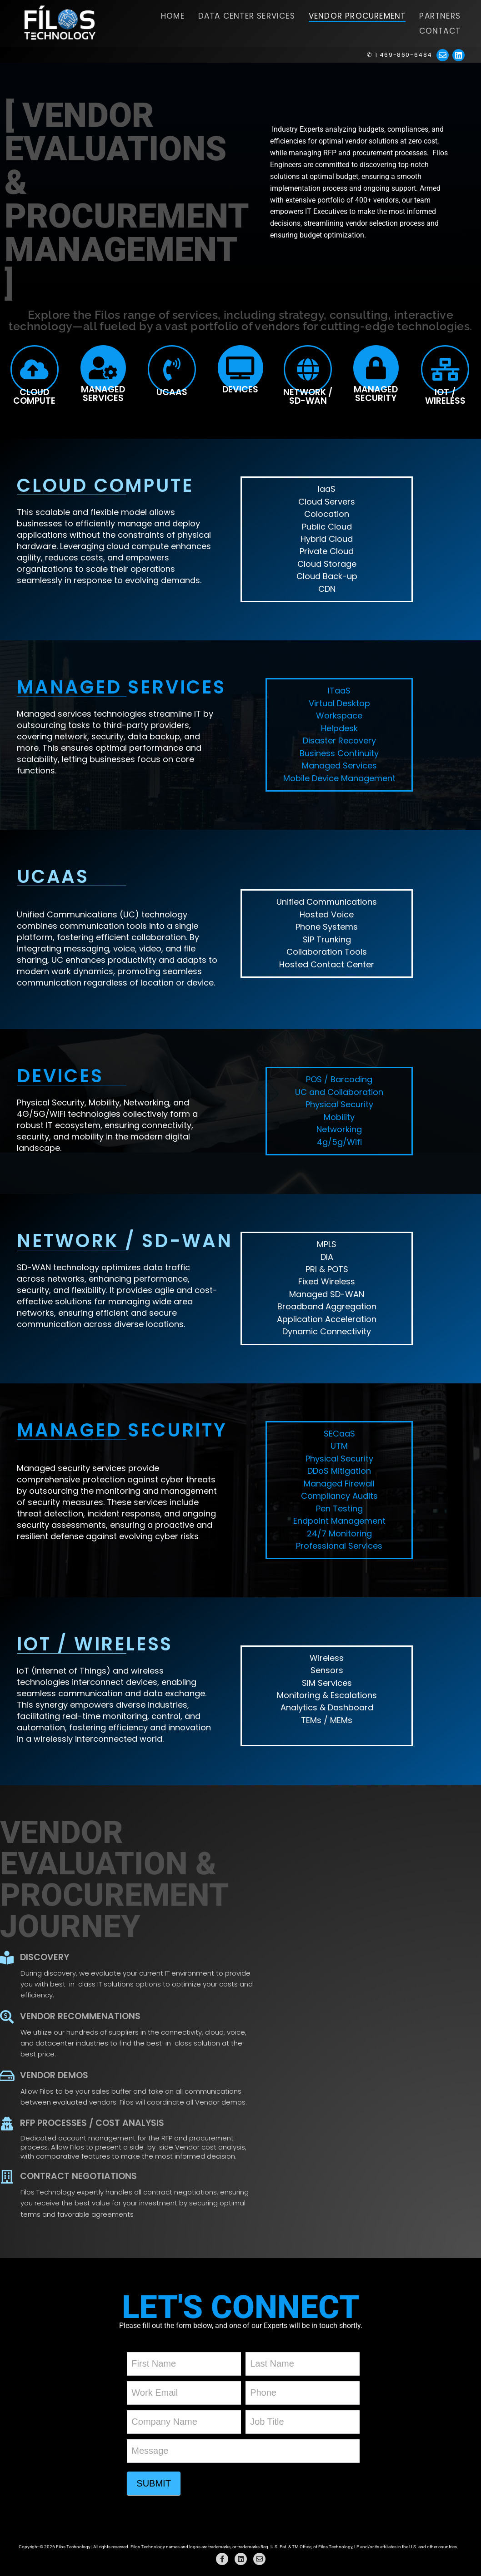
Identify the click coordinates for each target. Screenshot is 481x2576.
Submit (153, 2483)
